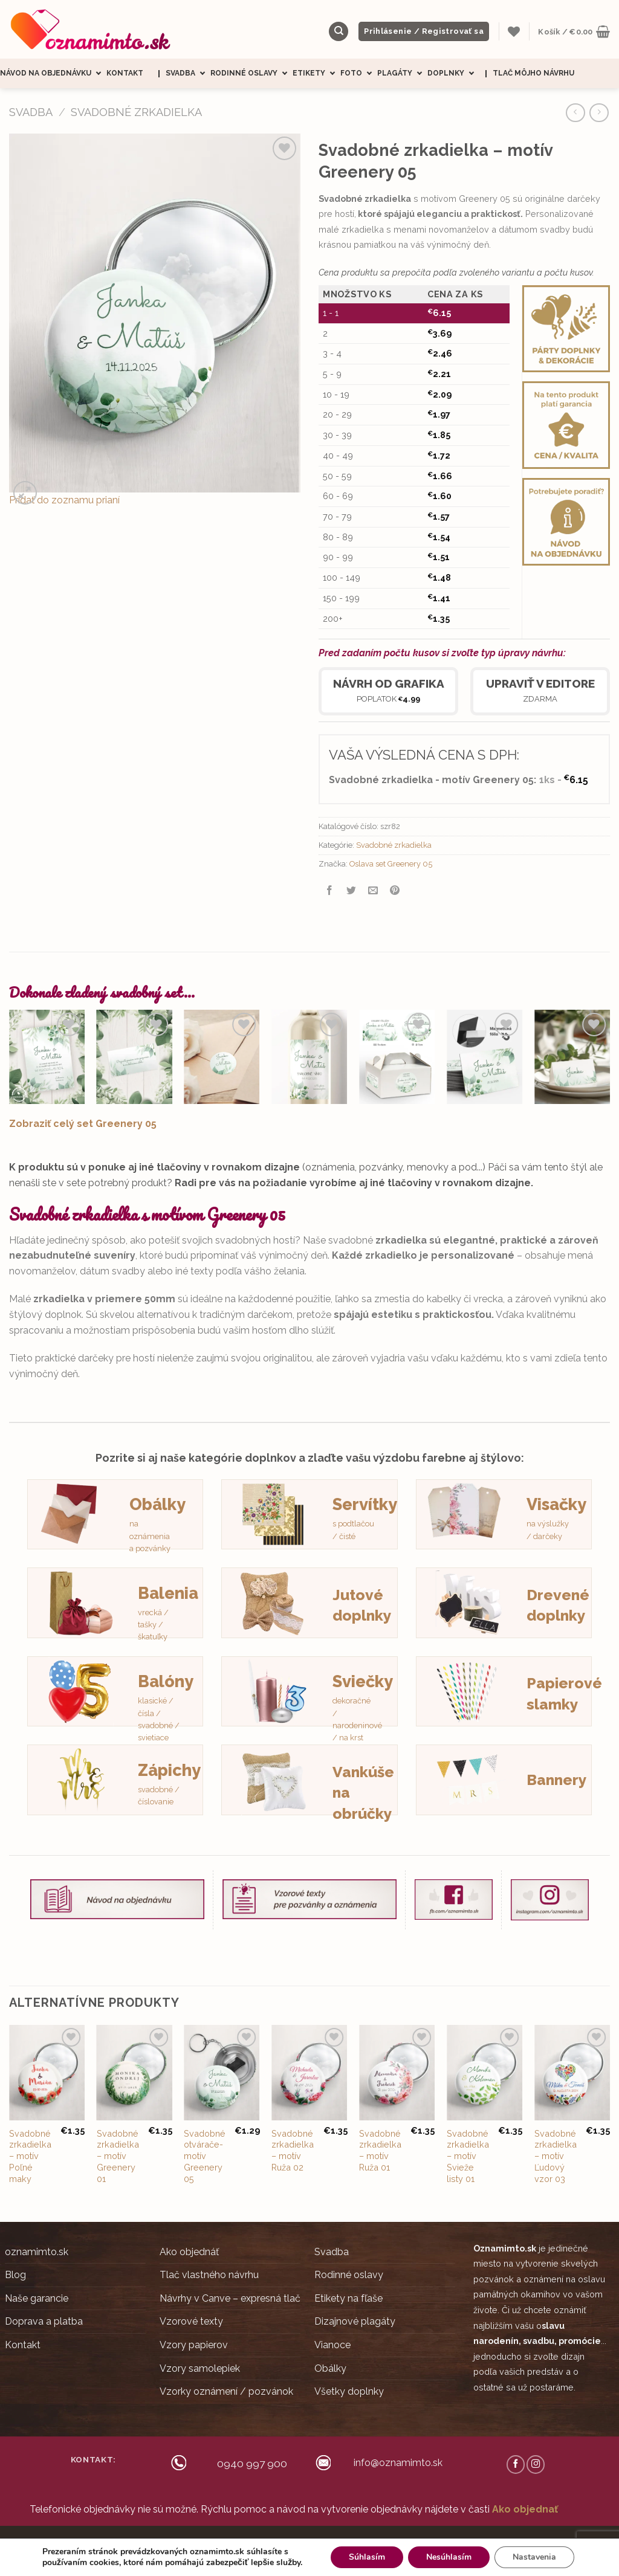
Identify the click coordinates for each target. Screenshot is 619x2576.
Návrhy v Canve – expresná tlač (230, 2298)
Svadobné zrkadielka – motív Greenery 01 (118, 2156)
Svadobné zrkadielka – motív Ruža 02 (292, 2150)
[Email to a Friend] (373, 892)
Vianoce (332, 2345)
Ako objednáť (189, 2252)
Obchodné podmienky (307, 2541)
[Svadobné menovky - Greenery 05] (572, 1057)
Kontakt (124, 73)
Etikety (316, 73)
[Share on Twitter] (351, 892)
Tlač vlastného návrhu (209, 2275)
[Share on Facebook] (330, 892)
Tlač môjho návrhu (533, 73)
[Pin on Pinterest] (395, 892)
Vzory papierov (194, 2345)
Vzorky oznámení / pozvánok (226, 2391)
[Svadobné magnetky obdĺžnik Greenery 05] (484, 1057)
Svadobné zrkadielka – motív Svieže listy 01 (468, 2156)
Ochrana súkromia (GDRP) (397, 2541)
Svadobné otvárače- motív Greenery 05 (204, 2156)
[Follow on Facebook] (516, 2464)
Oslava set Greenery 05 (390, 863)
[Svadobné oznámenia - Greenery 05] (47, 1057)
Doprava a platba (44, 2321)
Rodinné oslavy (251, 73)
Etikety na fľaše (348, 2298)
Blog (15, 2275)
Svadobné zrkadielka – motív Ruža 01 (380, 2150)
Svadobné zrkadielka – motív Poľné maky (30, 2156)
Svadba (188, 73)
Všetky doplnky (349, 2391)
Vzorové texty (191, 2321)
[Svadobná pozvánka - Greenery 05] (134, 1057)
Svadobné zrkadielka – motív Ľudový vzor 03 (555, 2156)
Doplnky (453, 73)
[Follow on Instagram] (536, 2464)
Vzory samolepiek (200, 2368)
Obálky (330, 2368)
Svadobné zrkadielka (136, 112)
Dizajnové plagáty (354, 2321)
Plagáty (402, 73)
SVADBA (31, 112)
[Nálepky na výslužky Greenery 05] (397, 1057)
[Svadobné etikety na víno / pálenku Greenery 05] (309, 1057)
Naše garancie (36, 2298)
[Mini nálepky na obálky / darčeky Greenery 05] (221, 1057)
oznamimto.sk (36, 2252)
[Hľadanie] (338, 32)
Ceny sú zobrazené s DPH (218, 2541)
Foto (358, 73)
